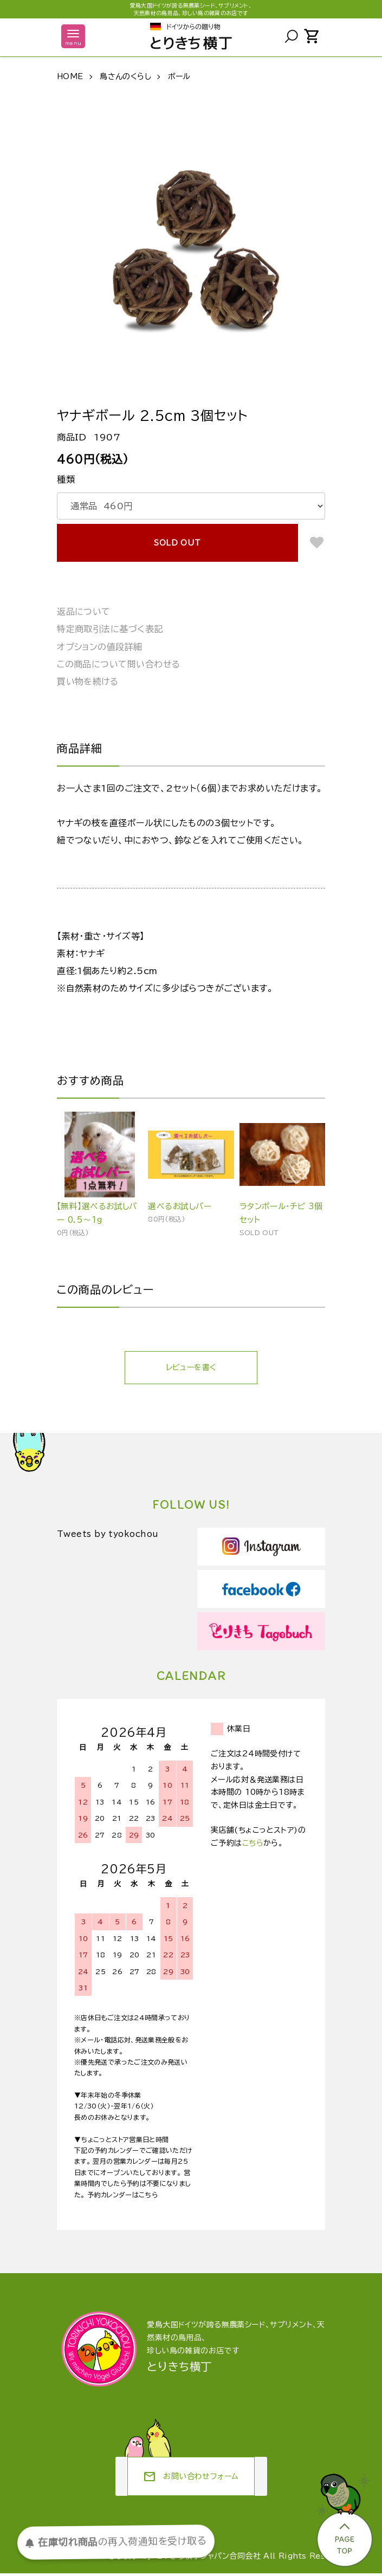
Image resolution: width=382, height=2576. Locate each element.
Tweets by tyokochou (112, 1537)
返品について (84, 611)
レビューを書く (191, 1369)
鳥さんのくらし (125, 76)
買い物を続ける (87, 681)
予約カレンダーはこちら (122, 2197)
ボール (179, 76)
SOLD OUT (177, 543)
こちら (252, 1846)
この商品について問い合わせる (118, 664)
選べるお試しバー (182, 1207)
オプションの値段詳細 (100, 647)
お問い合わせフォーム (190, 2479)
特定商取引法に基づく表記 (110, 629)
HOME (70, 76)
